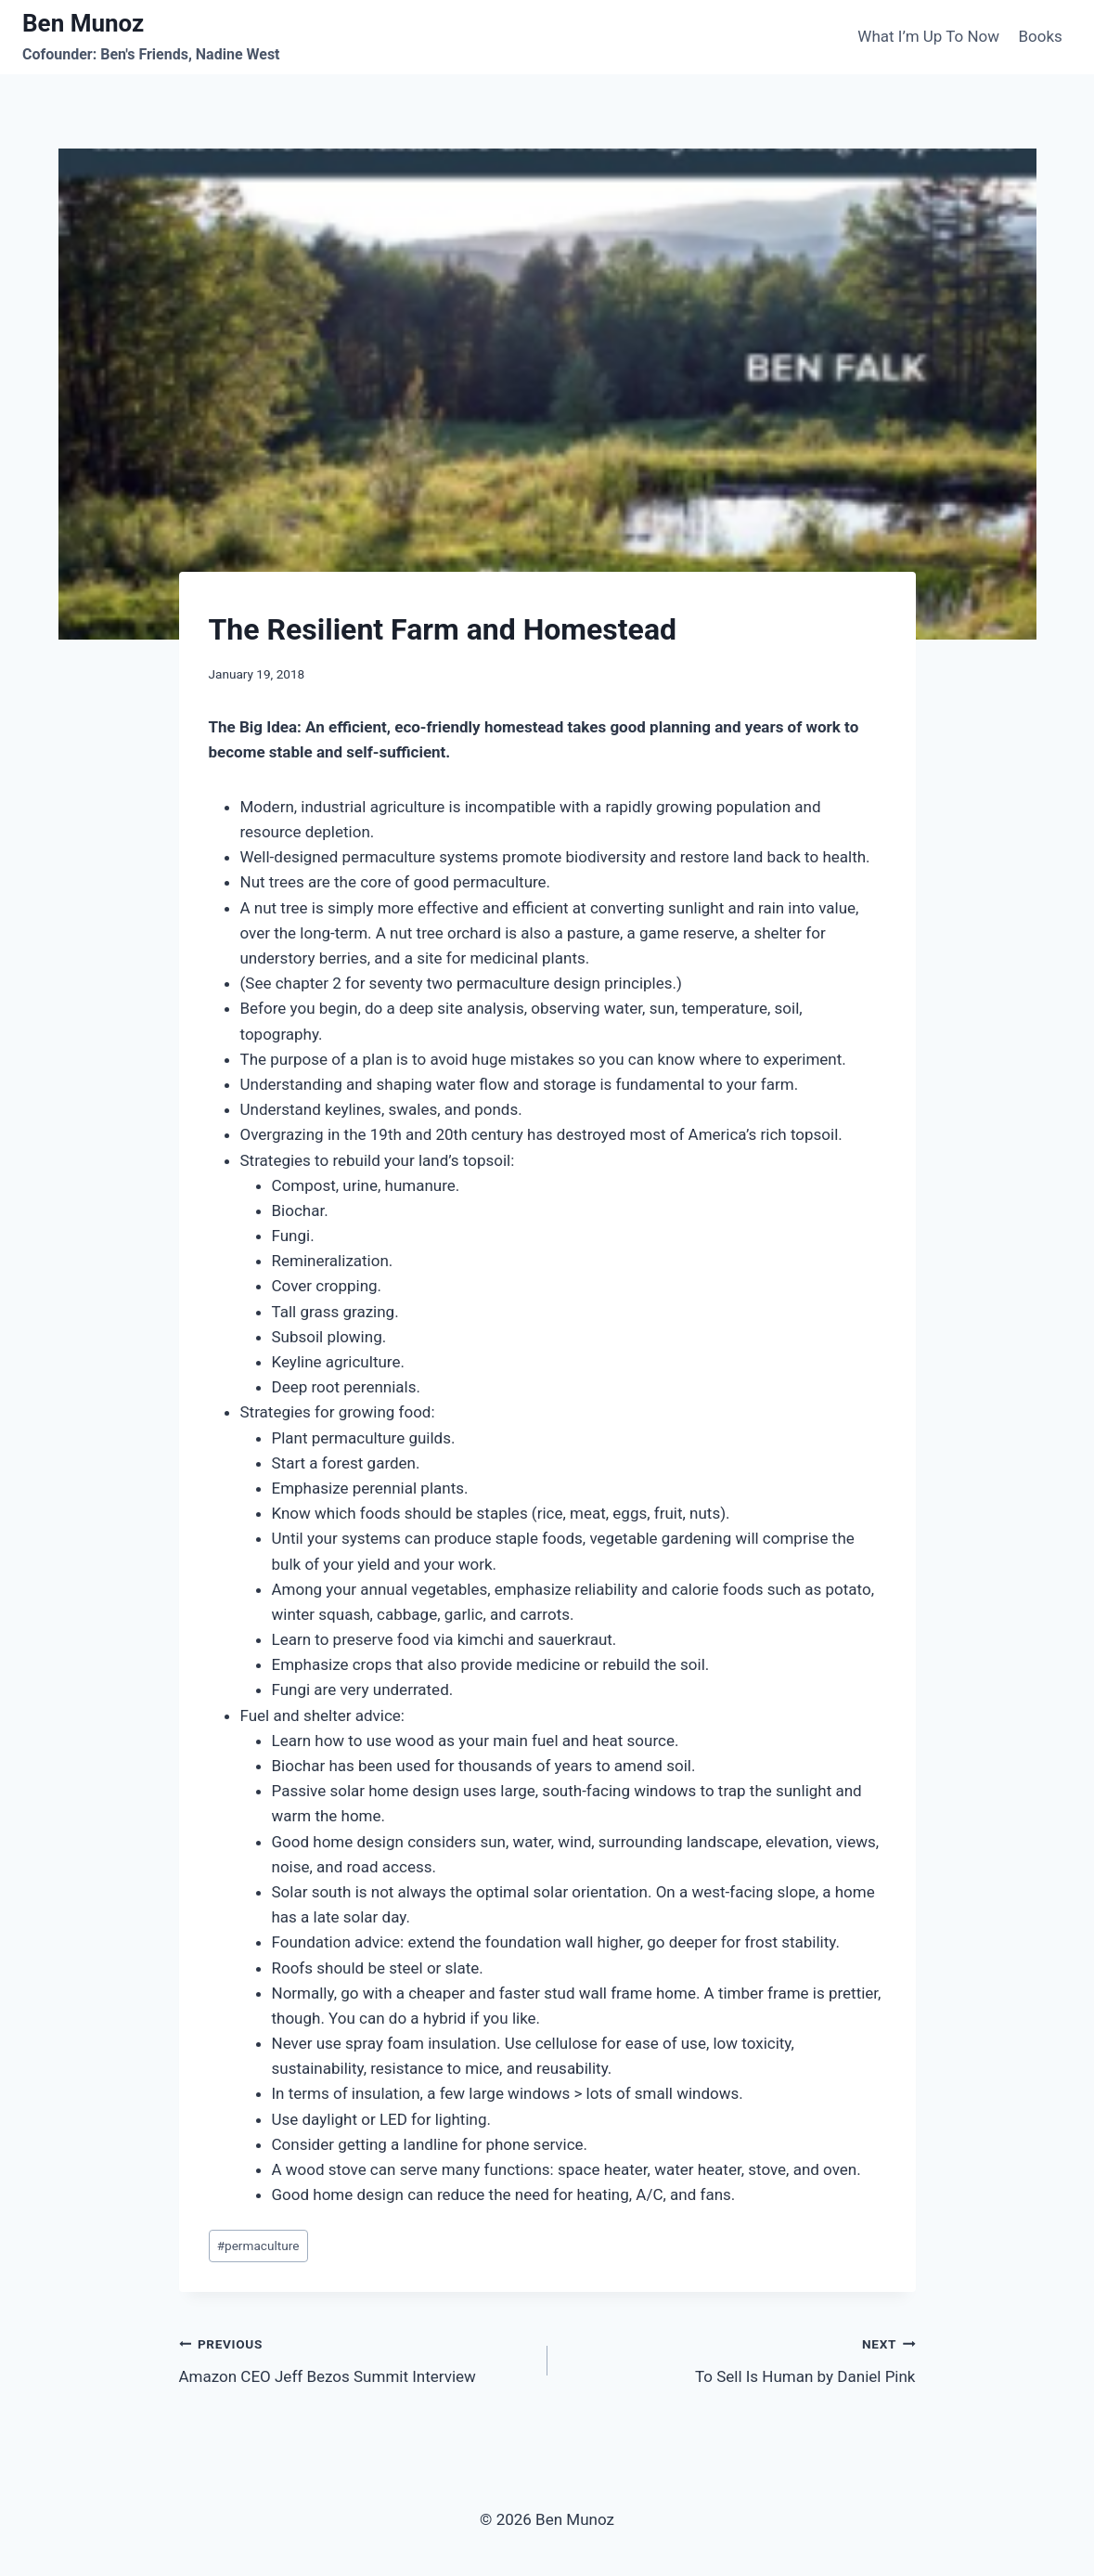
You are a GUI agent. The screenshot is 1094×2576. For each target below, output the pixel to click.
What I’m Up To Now (928, 36)
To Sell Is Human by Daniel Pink (739, 2358)
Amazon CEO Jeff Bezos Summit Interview (355, 2358)
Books (1040, 36)
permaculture (258, 2245)
